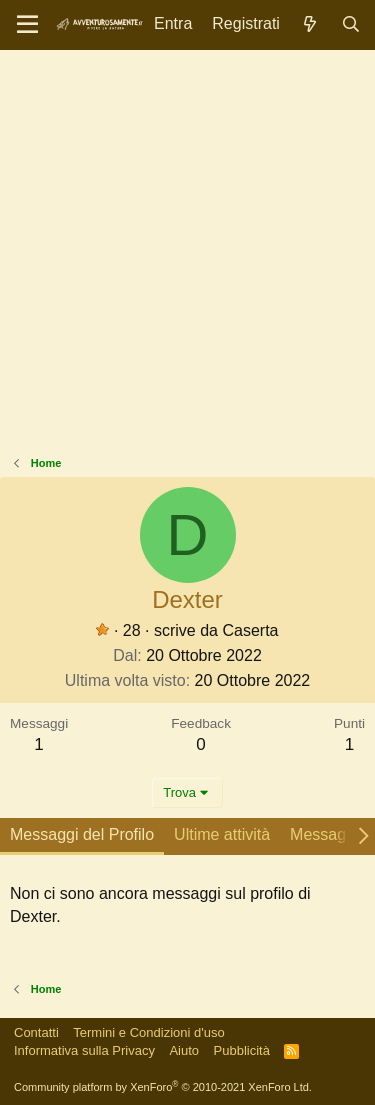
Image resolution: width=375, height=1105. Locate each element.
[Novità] (310, 24)
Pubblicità (242, 1050)
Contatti (36, 1032)
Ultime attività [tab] (222, 834)
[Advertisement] (187, 257)
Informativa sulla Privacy (84, 1050)
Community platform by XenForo (163, 1087)
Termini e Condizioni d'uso (148, 1032)
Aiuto (184, 1050)
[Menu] (27, 25)
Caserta (250, 630)
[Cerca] (350, 24)
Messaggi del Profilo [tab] (82, 834)
